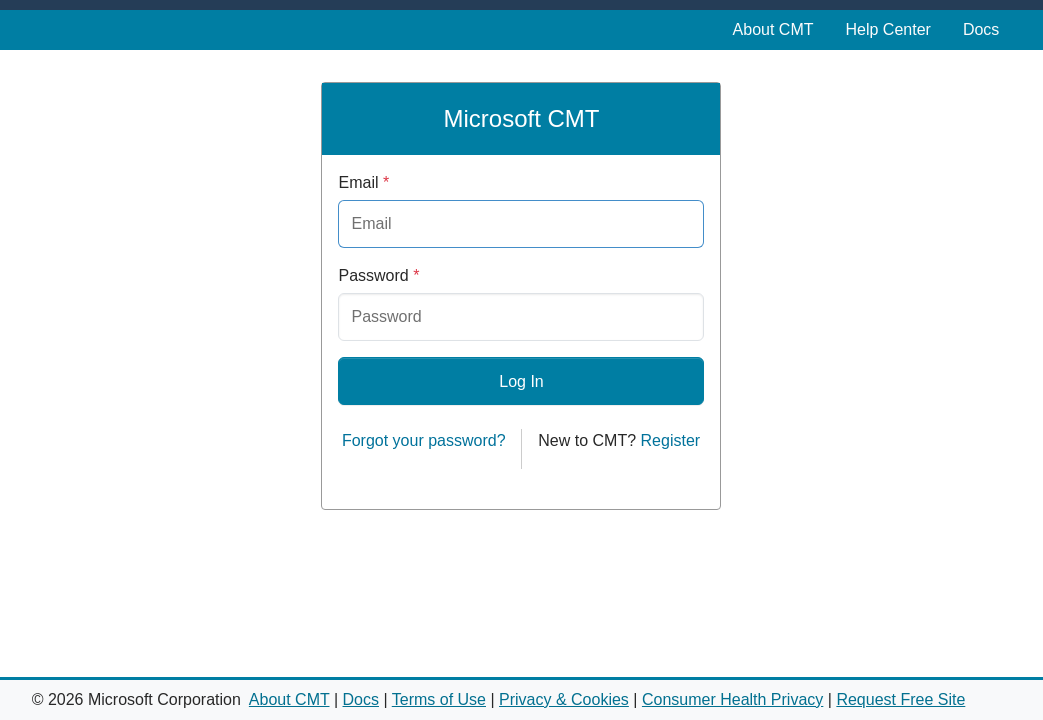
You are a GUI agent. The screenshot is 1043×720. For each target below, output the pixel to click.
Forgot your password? (424, 440)
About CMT (773, 29)
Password (378, 275)
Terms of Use (439, 699)
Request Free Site (900, 699)
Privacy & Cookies (564, 699)
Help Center (888, 29)
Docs (981, 29)
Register (671, 440)
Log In (521, 381)
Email (363, 182)
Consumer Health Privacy (732, 699)
